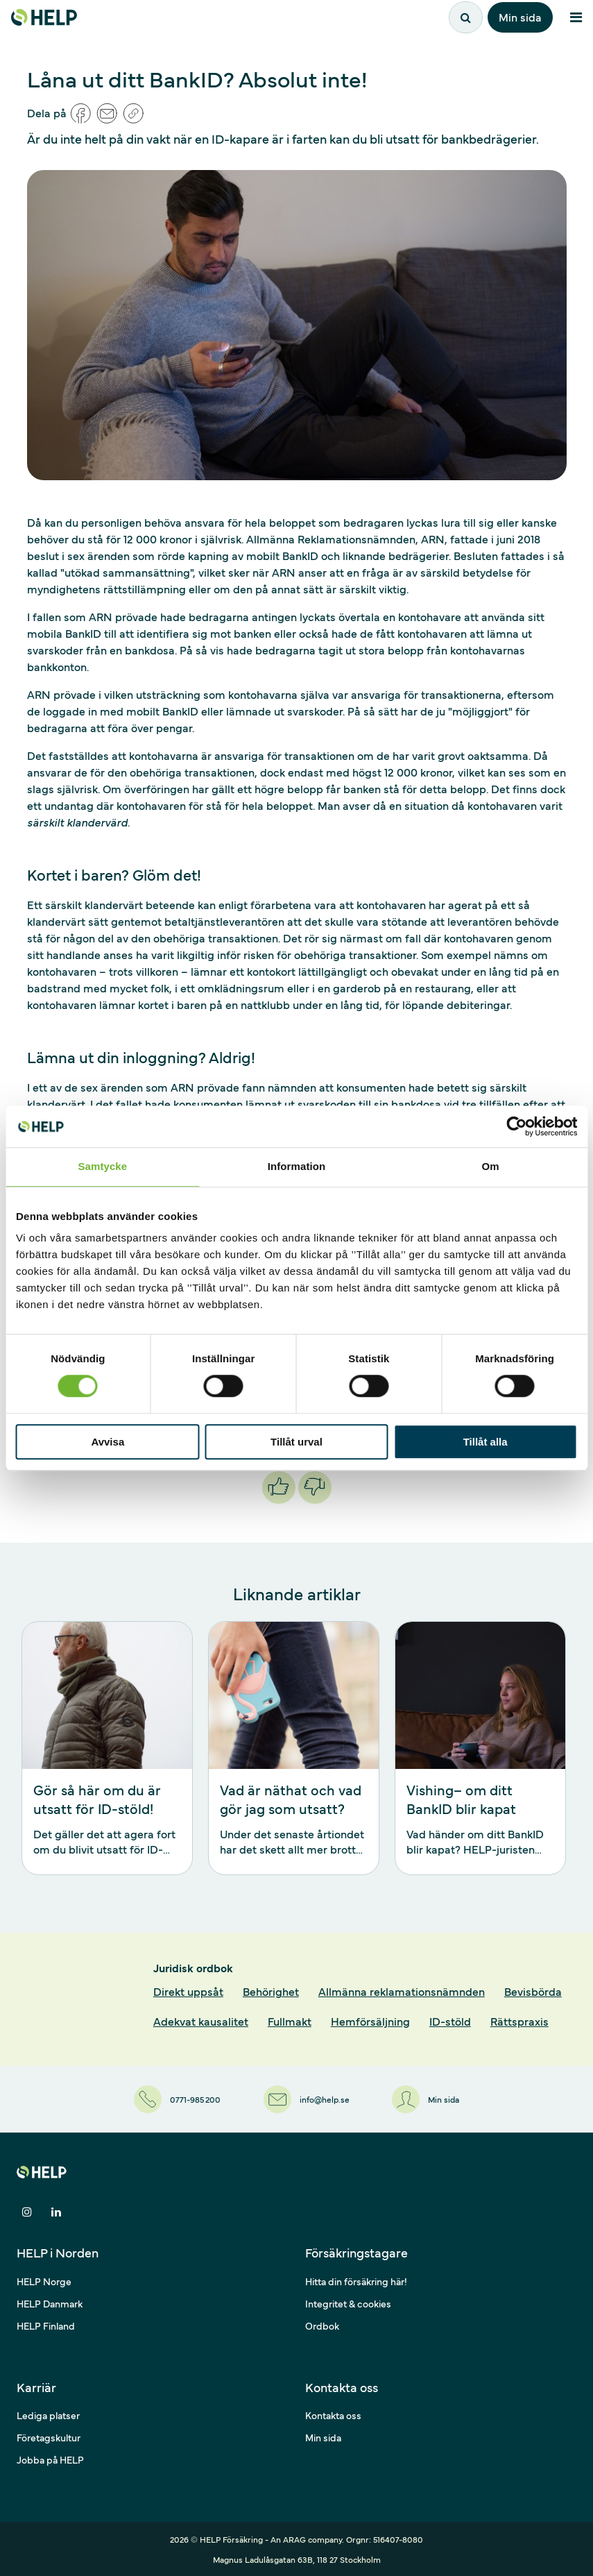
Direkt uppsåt (188, 1991)
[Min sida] (427, 2099)
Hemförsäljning (370, 2020)
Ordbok (322, 2325)
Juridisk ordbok (193, 1967)
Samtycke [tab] (102, 1166)
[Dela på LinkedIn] (56, 2212)
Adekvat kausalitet (200, 2020)
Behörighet (271, 1991)
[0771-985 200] (175, 2099)
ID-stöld (450, 2020)
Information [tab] (297, 1166)
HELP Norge (44, 2281)
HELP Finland (46, 2325)
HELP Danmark (50, 2303)
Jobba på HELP (50, 2459)
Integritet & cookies (348, 2303)
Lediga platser (48, 2415)
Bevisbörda (533, 1991)
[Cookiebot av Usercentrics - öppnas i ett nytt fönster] (516, 1126)
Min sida (520, 16)
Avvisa (107, 1442)
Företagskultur (48, 2437)
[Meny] (575, 17)
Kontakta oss (333, 2415)
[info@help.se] (306, 2099)
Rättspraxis (519, 2020)
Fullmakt (289, 2020)
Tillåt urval (296, 1442)
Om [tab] (490, 1166)
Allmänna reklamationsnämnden (401, 1991)
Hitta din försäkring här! (356, 2281)
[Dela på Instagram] (27, 2212)
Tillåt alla (485, 1442)
